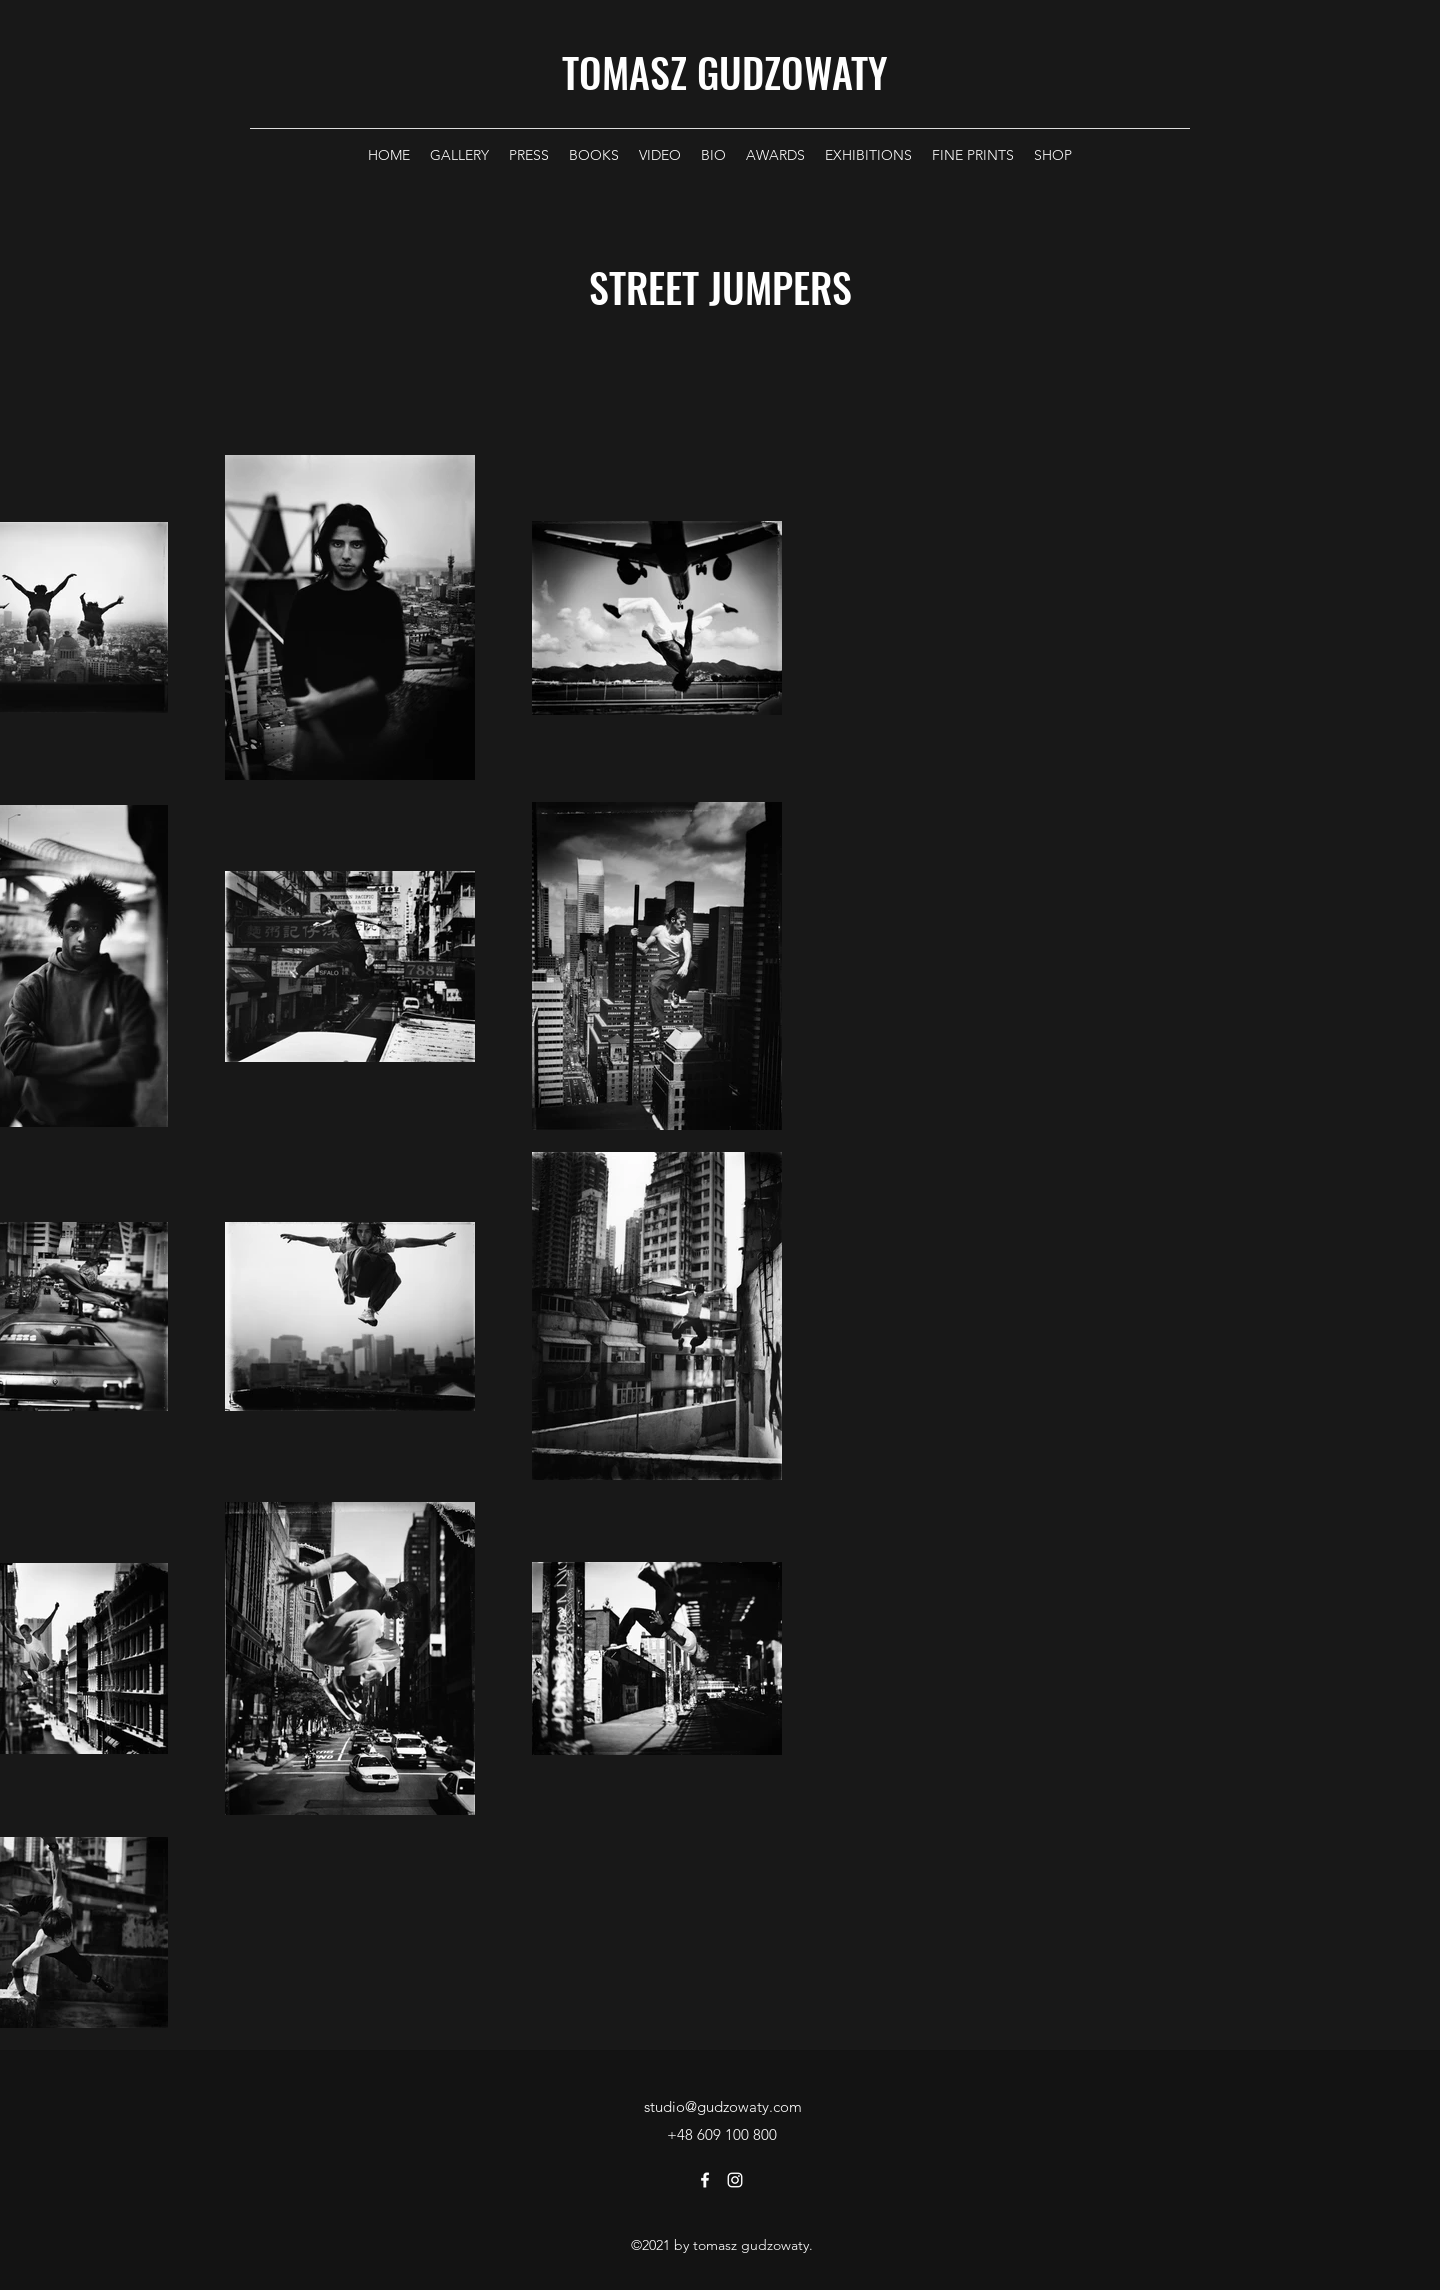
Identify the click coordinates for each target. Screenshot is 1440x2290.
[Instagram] (735, 2180)
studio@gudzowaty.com (723, 2106)
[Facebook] (705, 2180)
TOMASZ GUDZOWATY (724, 72)
